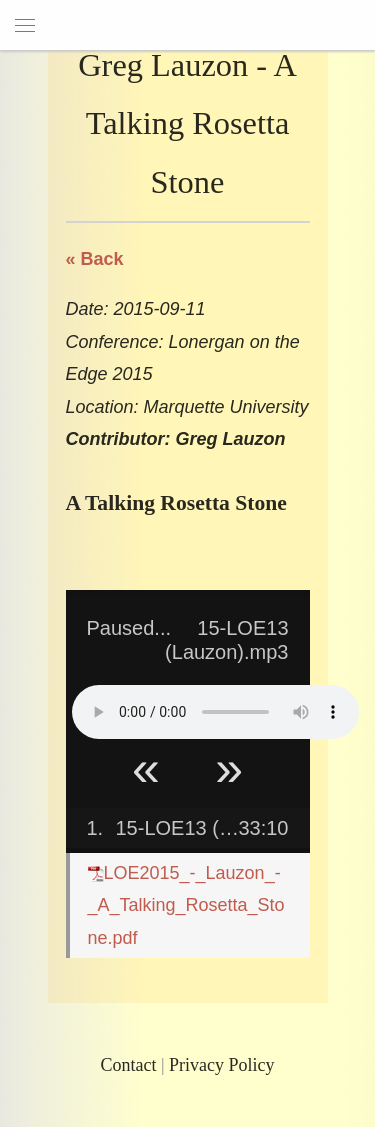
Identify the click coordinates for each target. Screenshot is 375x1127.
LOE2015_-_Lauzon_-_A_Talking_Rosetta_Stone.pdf (186, 905)
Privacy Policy (222, 1065)
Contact (128, 1065)
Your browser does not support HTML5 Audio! (215, 712)
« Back (95, 259)
